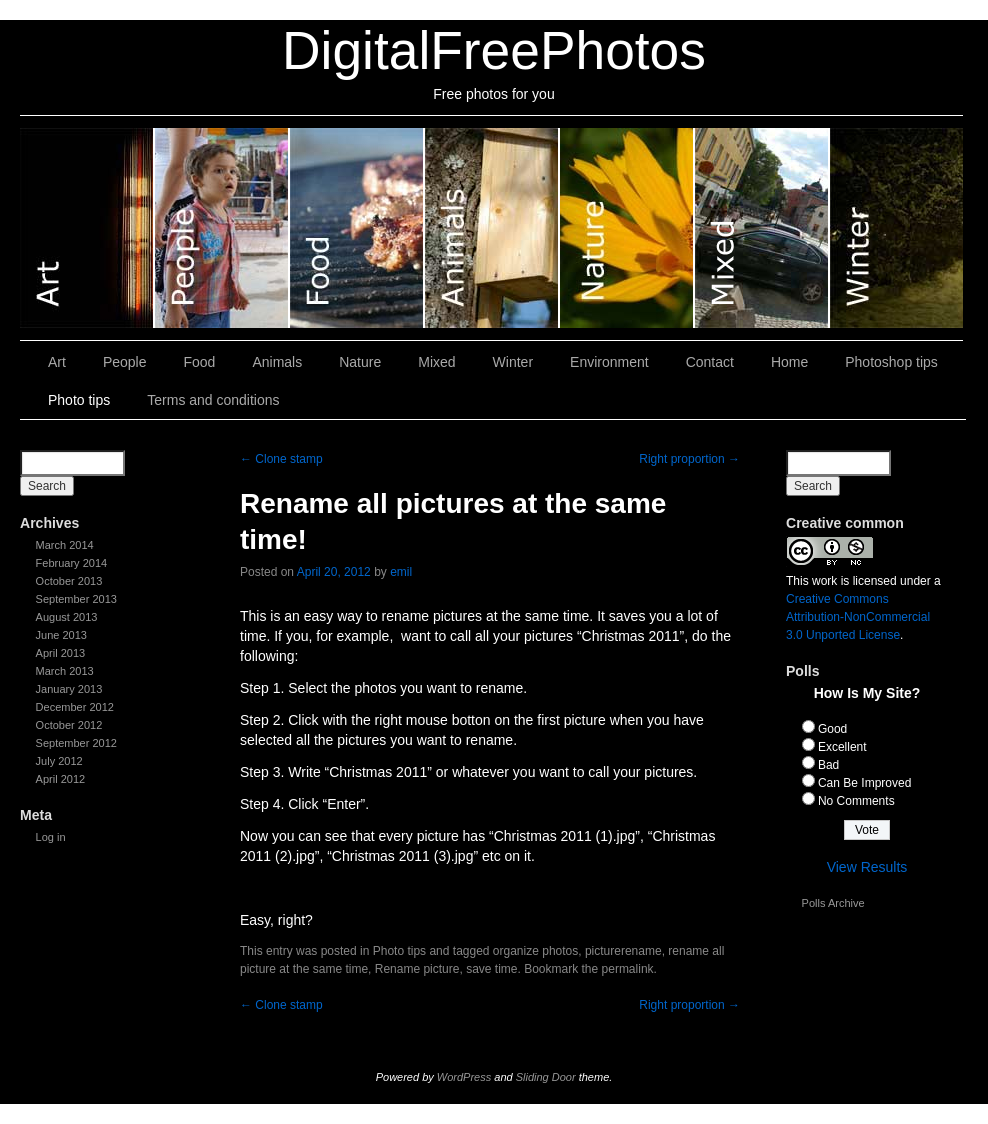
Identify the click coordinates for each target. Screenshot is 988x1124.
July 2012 (59, 761)
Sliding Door (546, 1077)
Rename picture (417, 969)
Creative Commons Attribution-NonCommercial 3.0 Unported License (858, 617)
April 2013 (61, 653)
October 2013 (69, 581)
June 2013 (61, 635)
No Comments (856, 801)
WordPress (464, 1077)
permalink (628, 969)
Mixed (762, 228)
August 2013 (67, 617)
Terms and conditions (213, 400)
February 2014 (72, 563)
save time (491, 969)
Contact (710, 362)
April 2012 (61, 779)
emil (401, 572)
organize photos (535, 951)
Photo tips (79, 400)
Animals (492, 228)
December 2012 (75, 707)
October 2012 (69, 725)
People (222, 228)
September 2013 (76, 599)
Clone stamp (281, 459)
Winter (896, 228)
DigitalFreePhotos (494, 50)
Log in (51, 837)
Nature (627, 228)
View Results (867, 867)
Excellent (842, 747)
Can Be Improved (864, 783)
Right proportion (689, 459)
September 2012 (76, 743)
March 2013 (65, 671)
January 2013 (69, 689)
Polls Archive (833, 903)
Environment (609, 362)
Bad (828, 765)
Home (789, 362)
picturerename (623, 951)
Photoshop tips (891, 362)
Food (357, 228)
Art (87, 228)
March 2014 (65, 545)
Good (832, 729)
